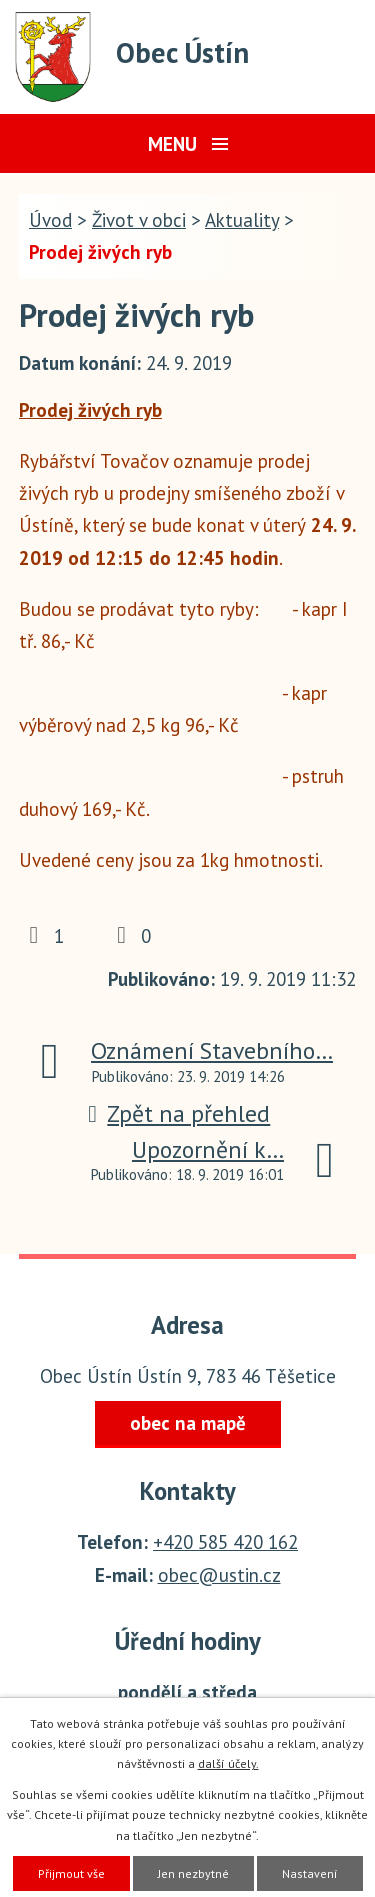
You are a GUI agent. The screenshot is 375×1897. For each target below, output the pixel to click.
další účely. (228, 1763)
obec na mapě (188, 1423)
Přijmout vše (71, 1873)
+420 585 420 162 (225, 1542)
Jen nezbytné (193, 1873)
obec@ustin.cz (219, 1575)
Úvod (50, 220)
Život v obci (139, 220)
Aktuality (242, 220)
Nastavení (310, 1873)
